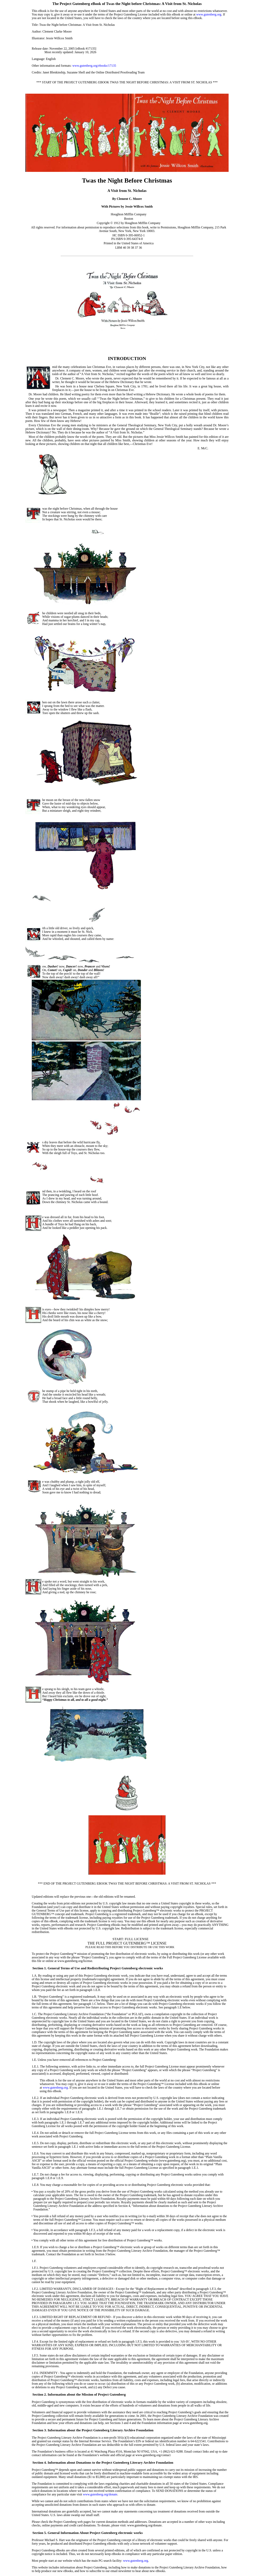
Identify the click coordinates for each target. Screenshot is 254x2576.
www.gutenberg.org (208, 14)
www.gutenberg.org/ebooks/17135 (94, 65)
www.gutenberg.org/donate (100, 2494)
